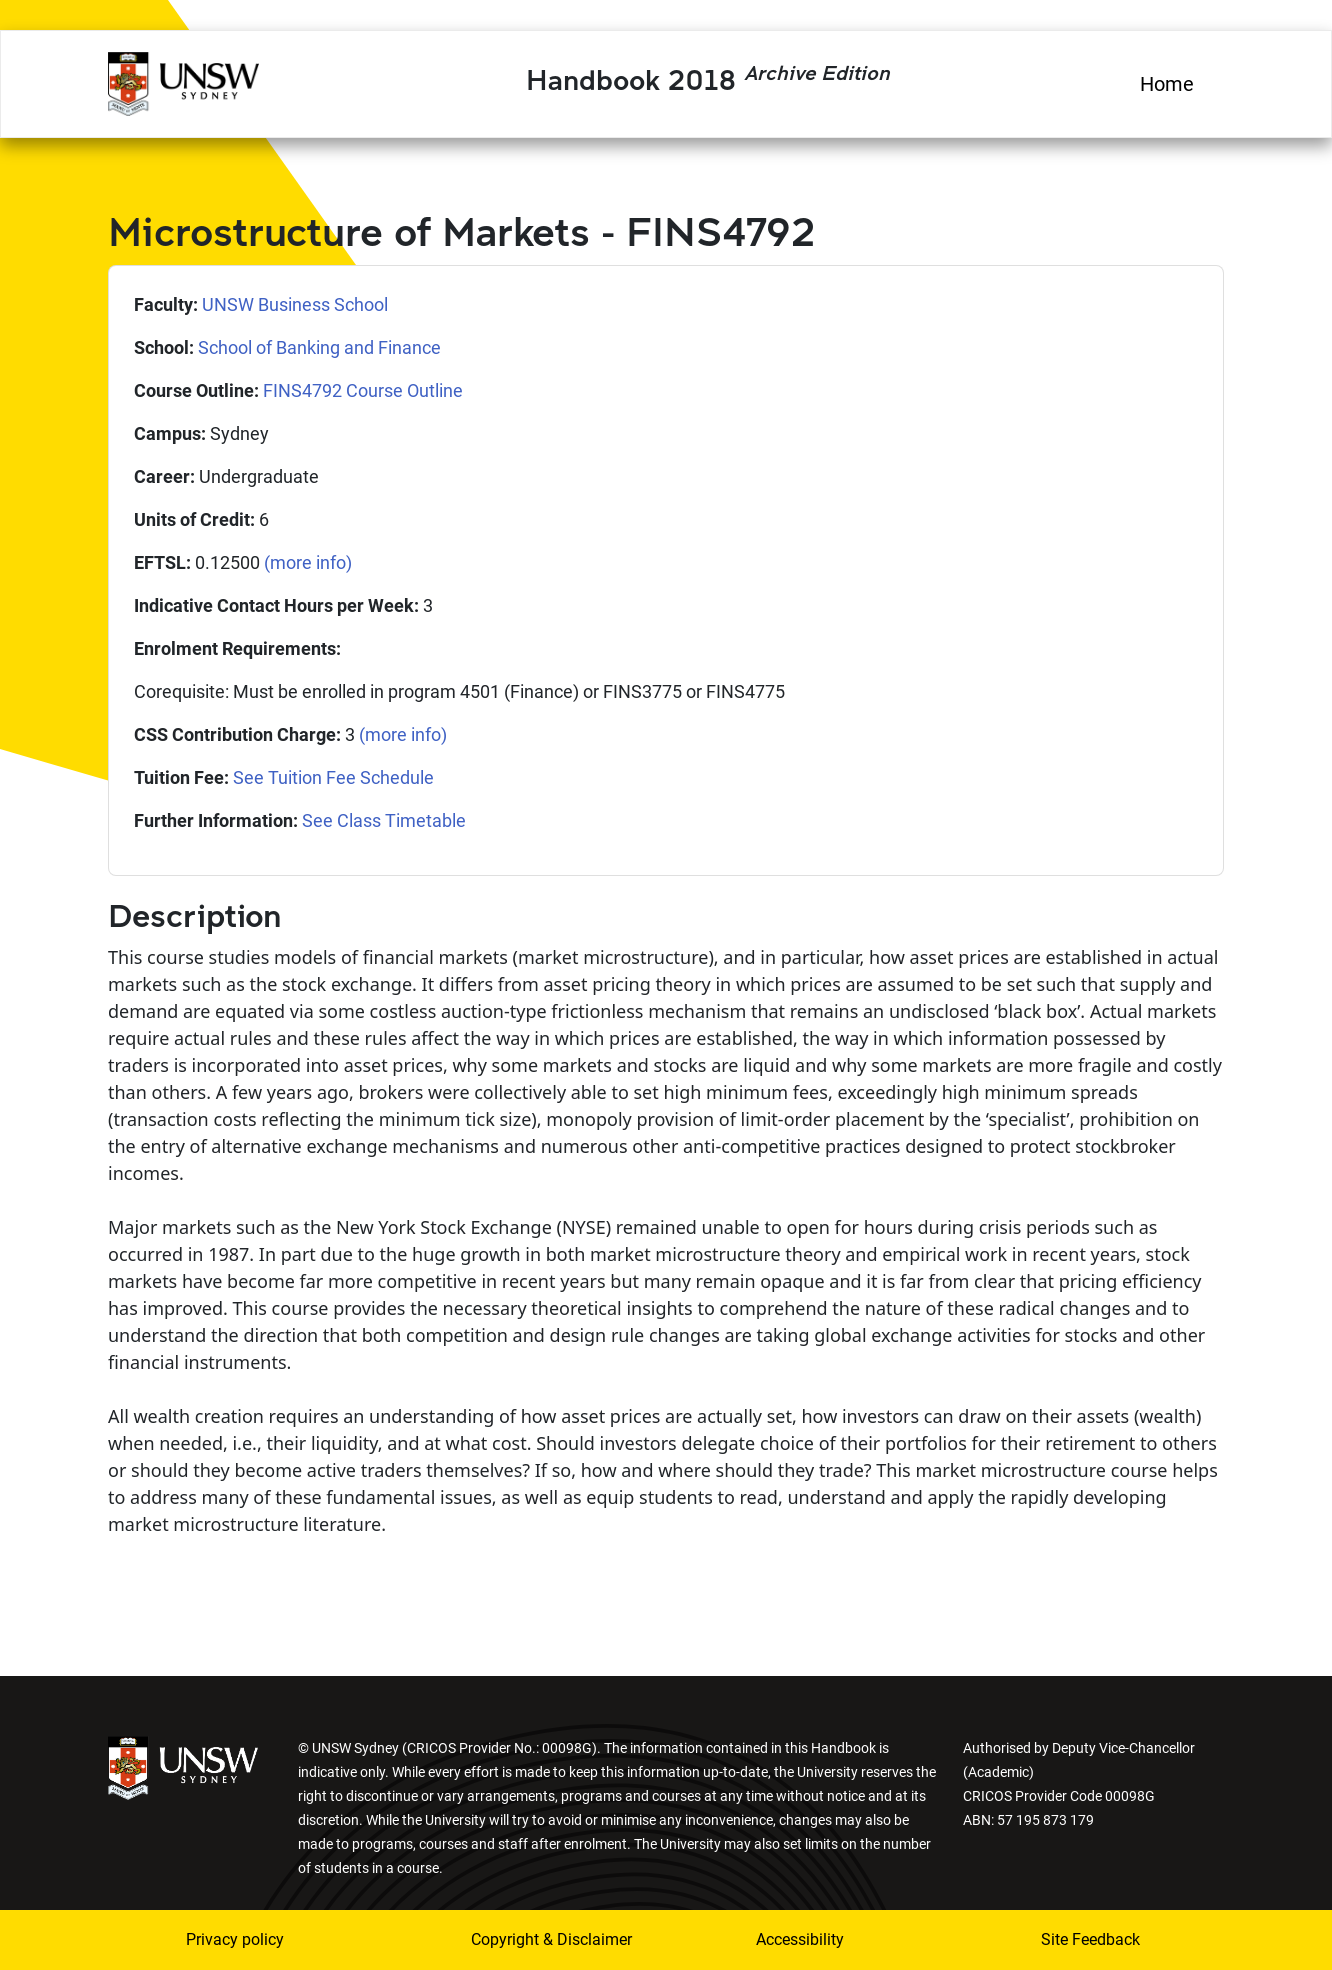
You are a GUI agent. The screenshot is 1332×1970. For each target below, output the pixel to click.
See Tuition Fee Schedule (333, 777)
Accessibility (800, 1939)
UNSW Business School (295, 304)
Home (1167, 84)
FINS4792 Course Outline (363, 390)
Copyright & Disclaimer (539, 1939)
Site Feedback (1090, 1939)
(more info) (308, 562)
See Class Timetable (384, 820)
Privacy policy (235, 1939)
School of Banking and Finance (319, 347)
